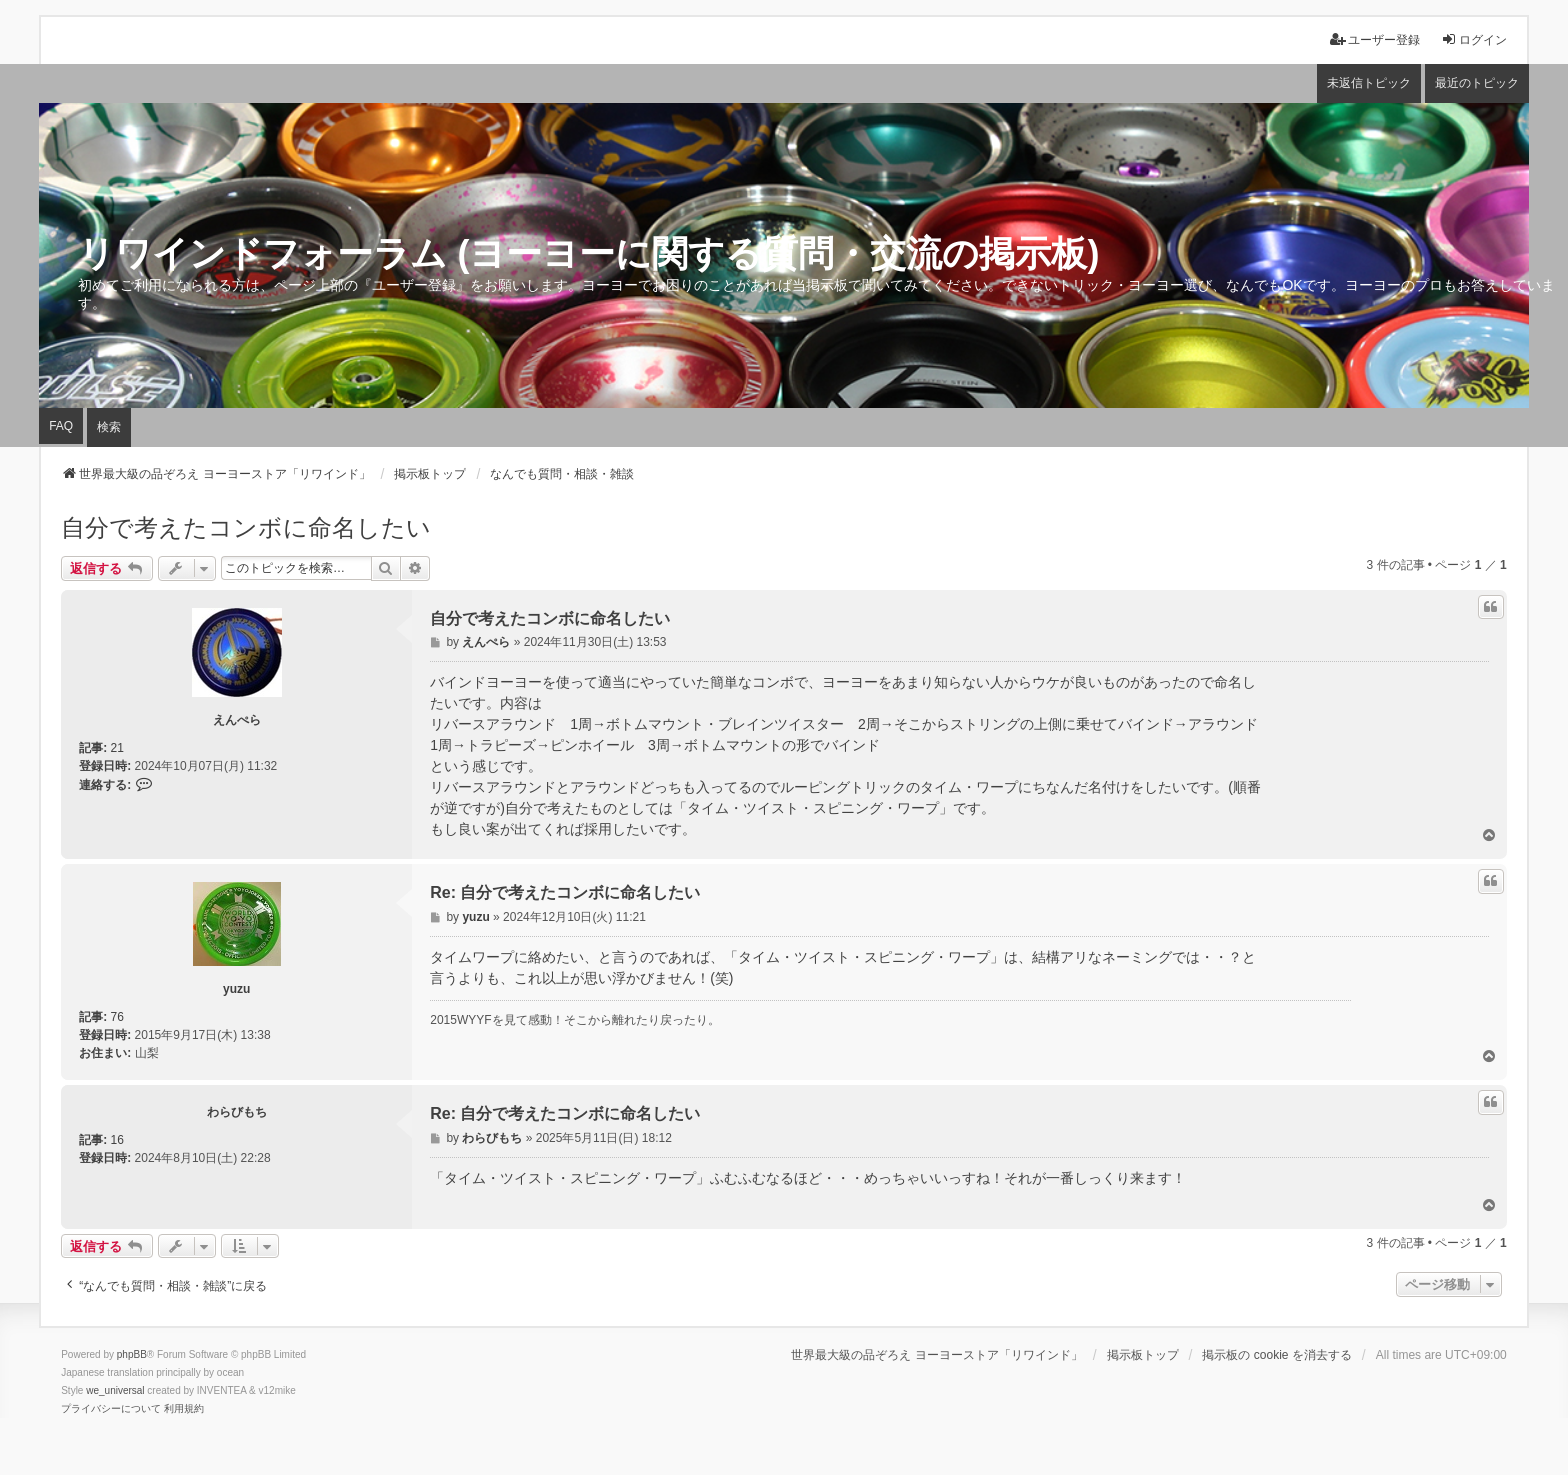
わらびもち (237, 1112)
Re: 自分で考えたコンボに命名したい (565, 892)
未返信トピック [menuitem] (1369, 83)
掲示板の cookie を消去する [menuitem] (1276, 1355)
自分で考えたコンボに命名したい (246, 527)
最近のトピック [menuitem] (1477, 83)
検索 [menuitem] (109, 427)
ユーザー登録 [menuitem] (1375, 39)
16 (117, 1140)
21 (117, 748)
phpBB (132, 1354)
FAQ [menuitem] (61, 426)
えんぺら (237, 720)
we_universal (115, 1390)
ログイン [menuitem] (1474, 39)
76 (117, 1017)
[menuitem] (111, 1409)
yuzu (236, 989)
